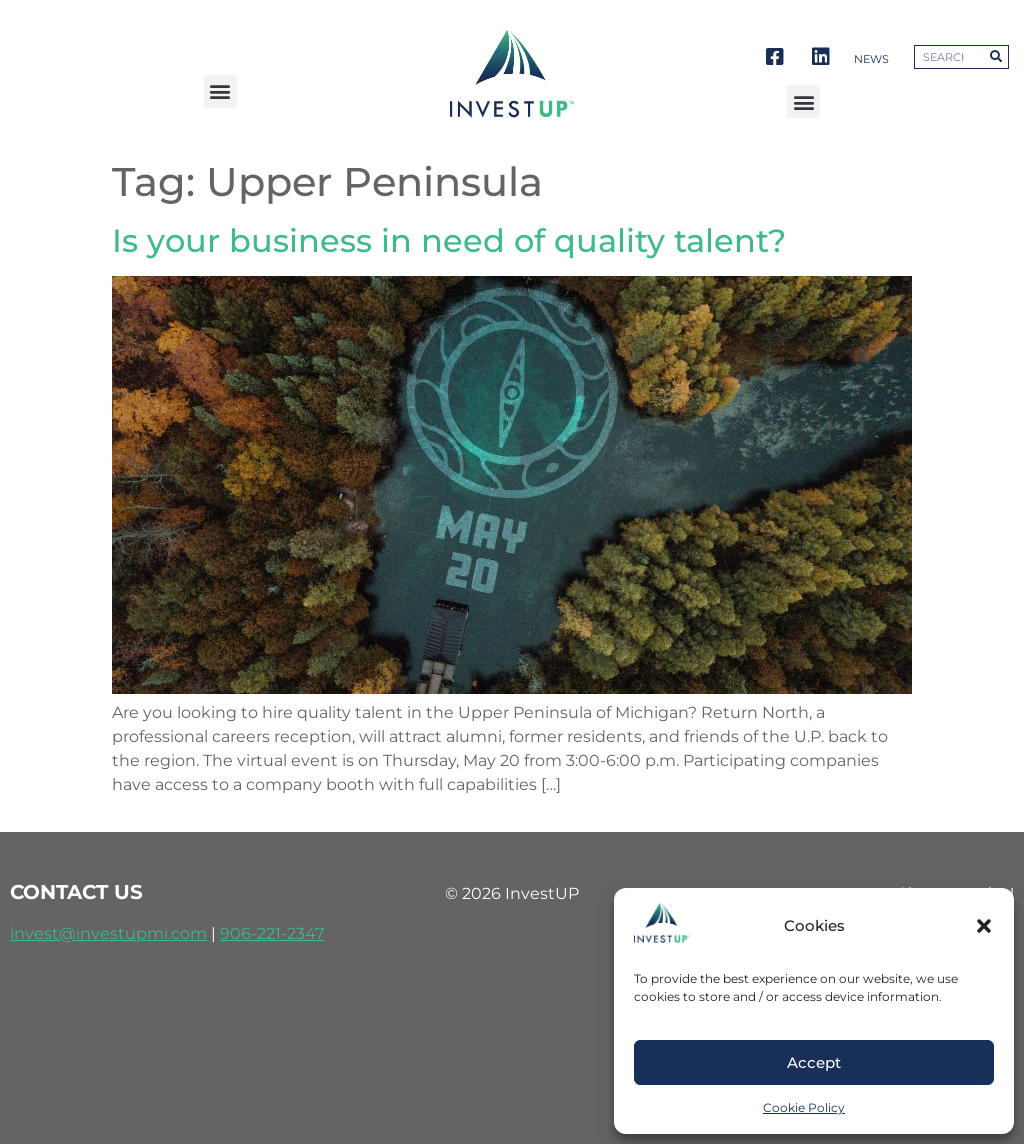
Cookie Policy (804, 1107)
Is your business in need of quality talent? (449, 240)
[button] (984, 926)
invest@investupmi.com (108, 933)
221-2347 (290, 933)
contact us (76, 892)
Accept (814, 1062)
